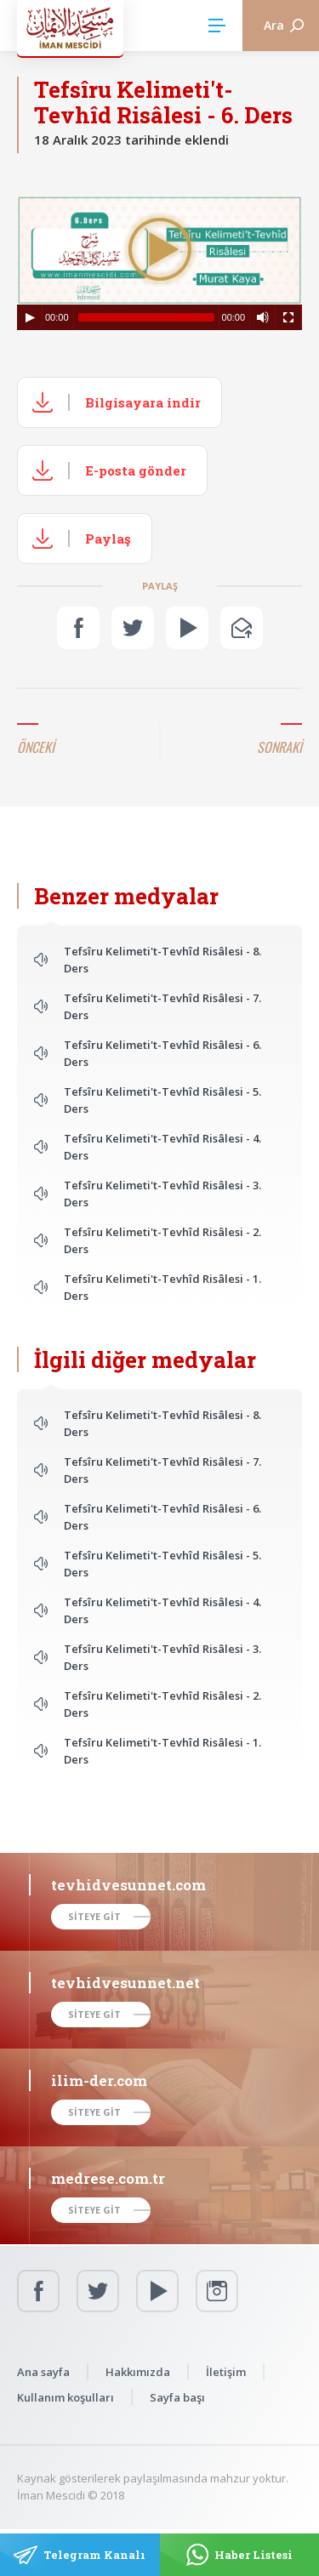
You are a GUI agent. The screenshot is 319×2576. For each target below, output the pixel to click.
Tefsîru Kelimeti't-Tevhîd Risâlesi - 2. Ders (162, 1240)
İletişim (226, 2371)
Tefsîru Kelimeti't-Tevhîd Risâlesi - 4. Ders (162, 1147)
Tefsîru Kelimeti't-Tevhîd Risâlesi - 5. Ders (162, 1100)
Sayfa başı (177, 2397)
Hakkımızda (137, 2371)
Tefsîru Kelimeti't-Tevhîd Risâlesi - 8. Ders (162, 959)
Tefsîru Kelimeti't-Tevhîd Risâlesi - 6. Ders (162, 1053)
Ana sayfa (43, 2371)
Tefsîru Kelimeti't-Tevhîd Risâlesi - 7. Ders (162, 1006)
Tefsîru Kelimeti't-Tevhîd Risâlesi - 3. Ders (162, 1193)
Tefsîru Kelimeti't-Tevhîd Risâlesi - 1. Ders (162, 1287)
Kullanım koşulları (65, 2397)
